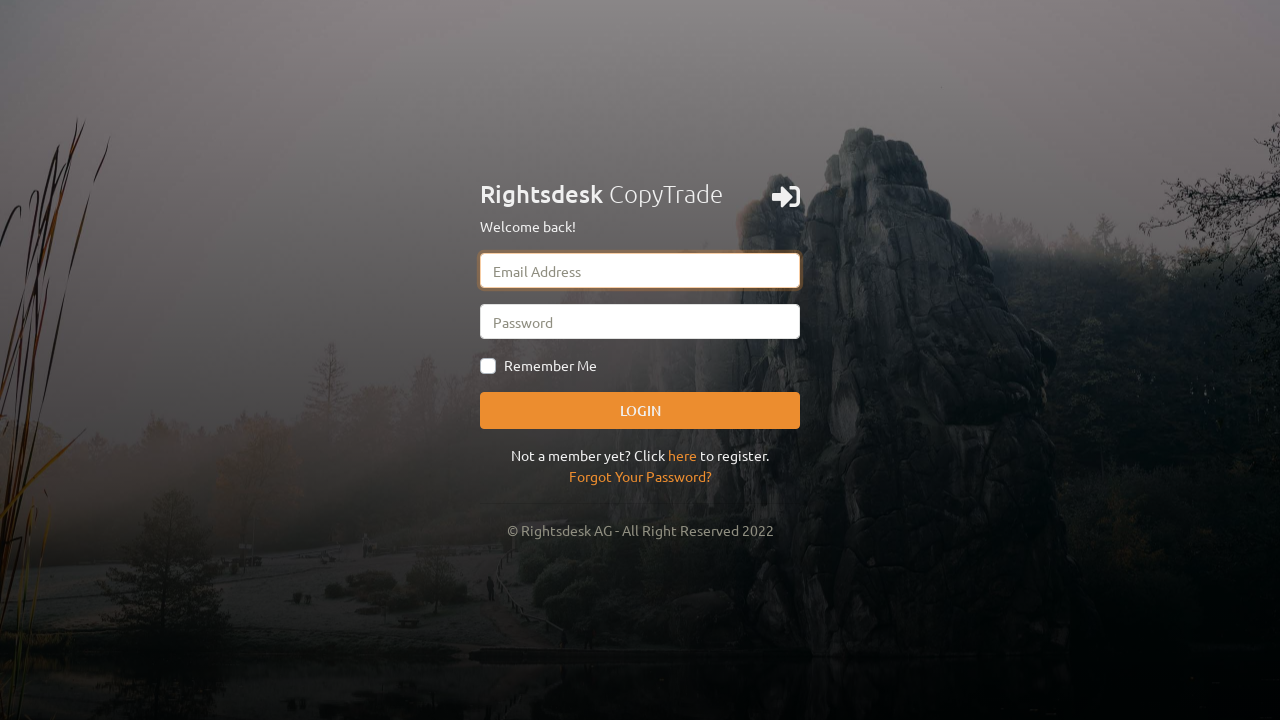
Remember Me (550, 365)
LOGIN (640, 410)
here (682, 455)
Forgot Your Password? (640, 476)
